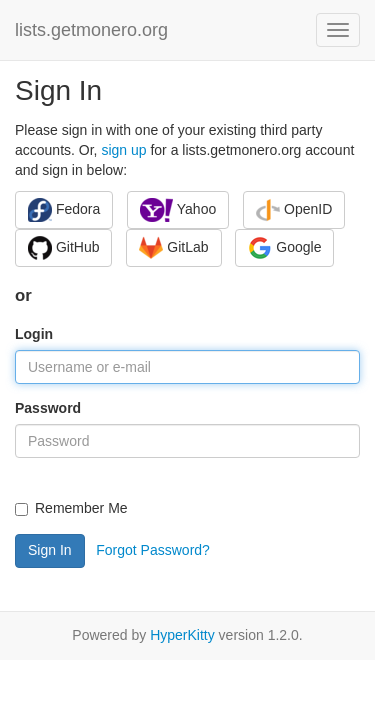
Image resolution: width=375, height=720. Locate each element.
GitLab (173, 248)
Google (284, 248)
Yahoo (178, 210)
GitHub (63, 248)
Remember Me (71, 508)
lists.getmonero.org (91, 30)
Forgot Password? (153, 550)
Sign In (50, 550)
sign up (123, 150)
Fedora (64, 210)
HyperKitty (182, 635)
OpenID (294, 210)
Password (48, 408)
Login (34, 334)
